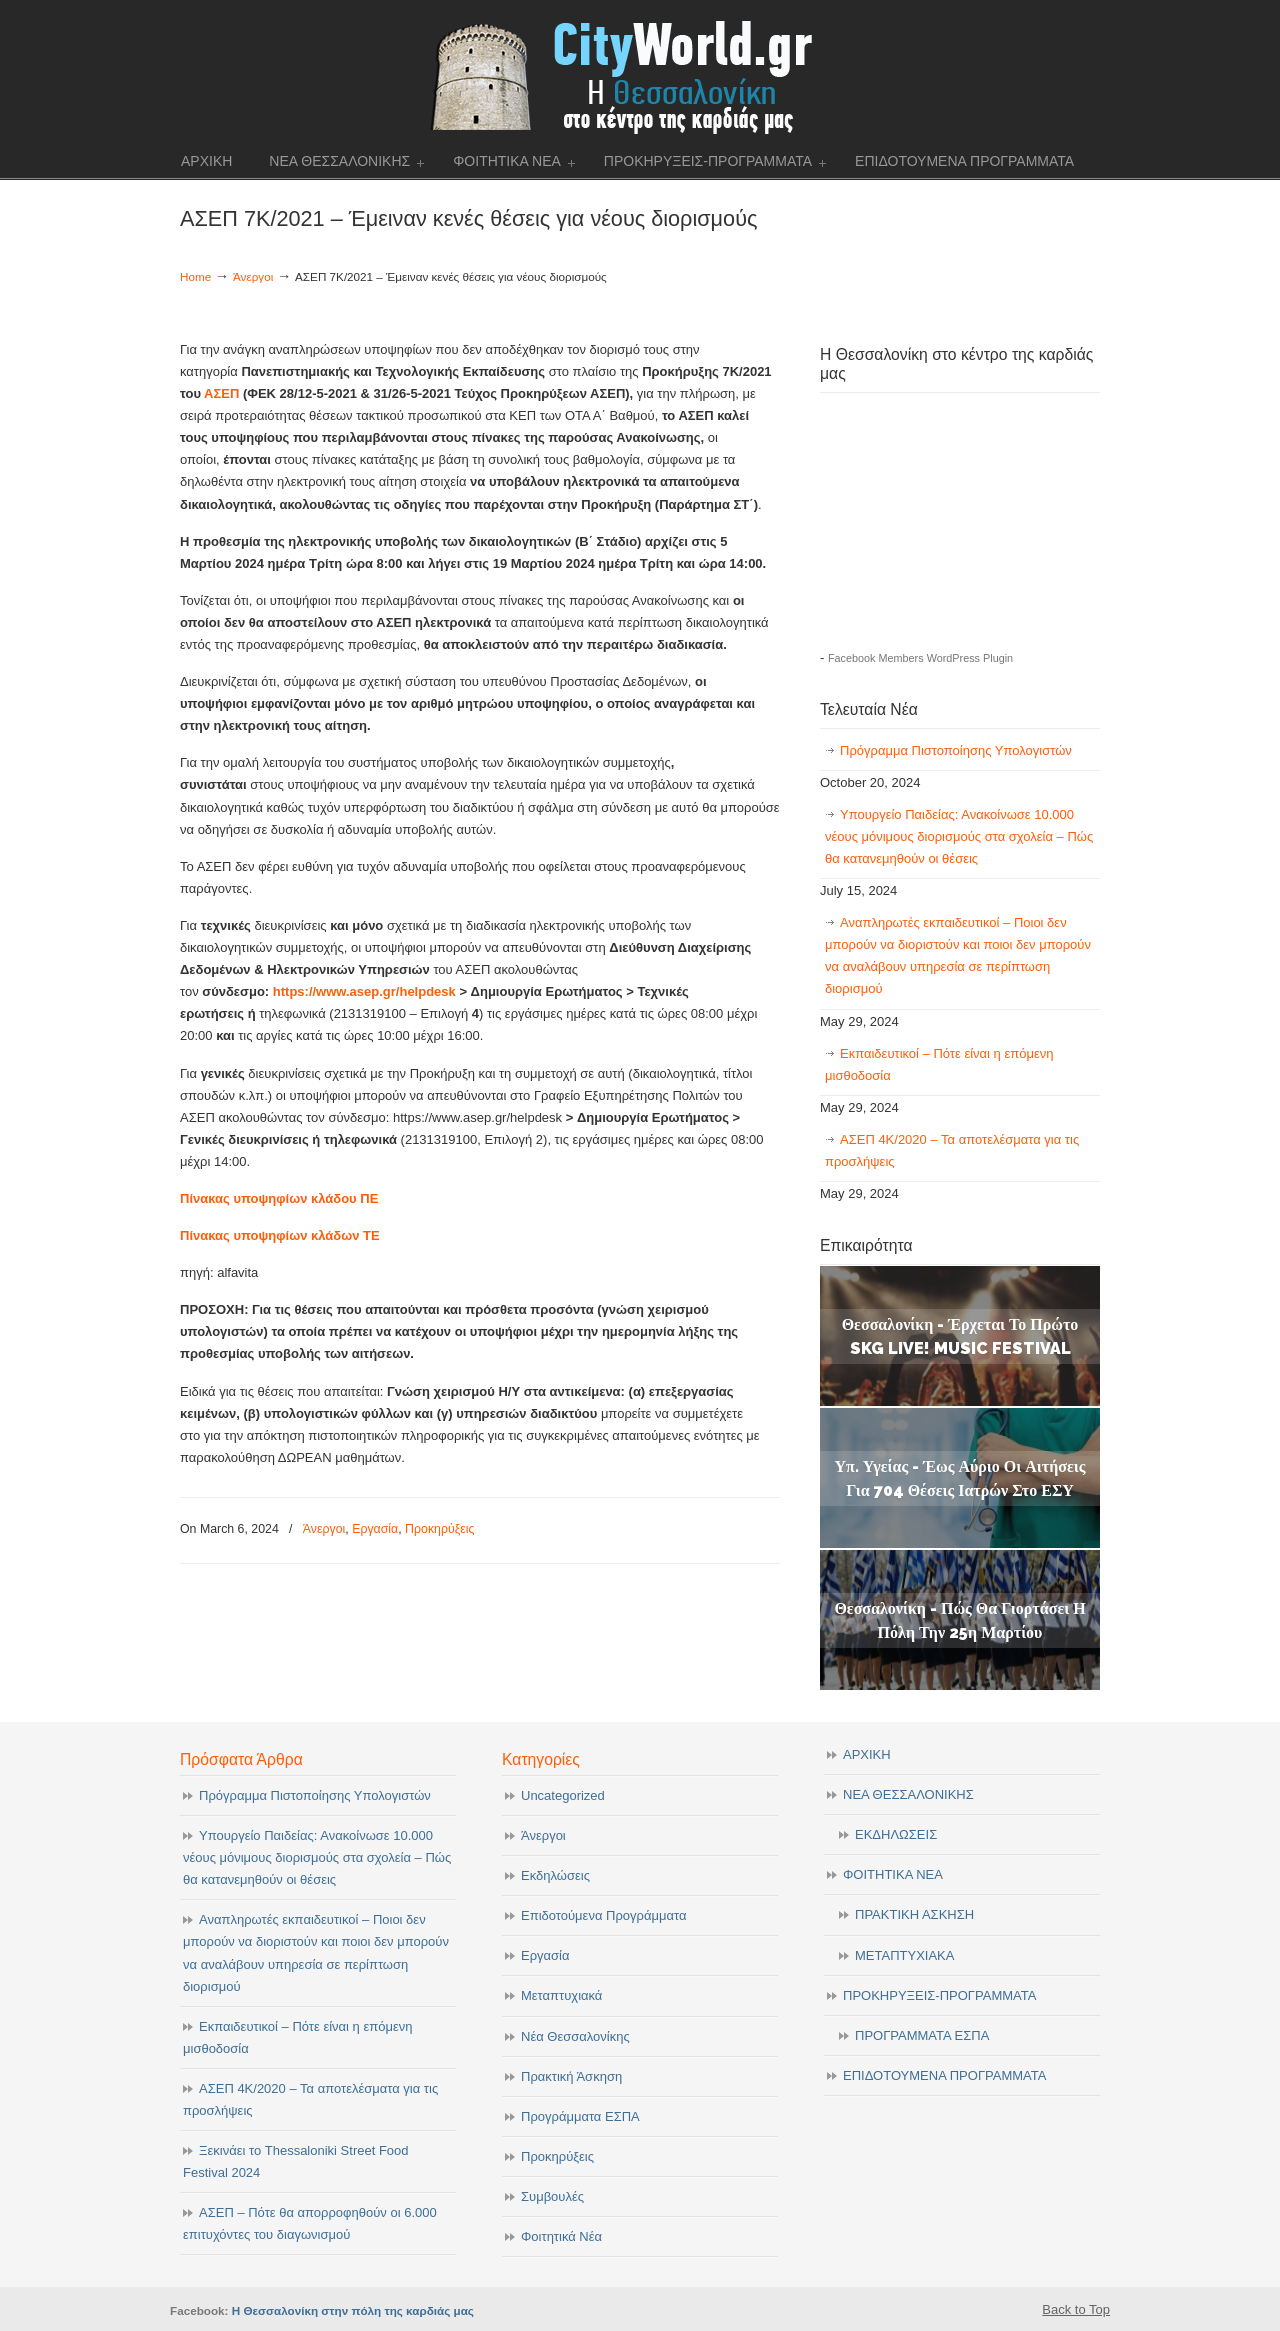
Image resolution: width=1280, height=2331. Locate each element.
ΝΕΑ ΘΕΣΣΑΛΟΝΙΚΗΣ (908, 1794)
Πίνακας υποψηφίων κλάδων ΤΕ (280, 1235)
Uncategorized (563, 1795)
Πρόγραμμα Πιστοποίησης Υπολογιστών (956, 750)
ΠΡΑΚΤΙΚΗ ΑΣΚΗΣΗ (914, 1914)
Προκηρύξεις (439, 1529)
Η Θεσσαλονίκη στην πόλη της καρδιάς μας (353, 2310)
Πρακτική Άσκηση (571, 2076)
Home (195, 276)
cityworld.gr (640, 74)
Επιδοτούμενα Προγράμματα (603, 1915)
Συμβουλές (552, 2196)
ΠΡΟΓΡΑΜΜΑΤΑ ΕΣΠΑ (922, 2035)
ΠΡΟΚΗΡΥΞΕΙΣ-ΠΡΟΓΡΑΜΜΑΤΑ (939, 1995)
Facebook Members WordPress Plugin (920, 658)
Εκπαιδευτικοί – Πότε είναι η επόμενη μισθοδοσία (939, 1064)
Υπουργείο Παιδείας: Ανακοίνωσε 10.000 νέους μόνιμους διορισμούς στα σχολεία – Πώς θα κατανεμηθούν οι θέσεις (959, 836)
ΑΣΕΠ (223, 393)
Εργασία (375, 1529)
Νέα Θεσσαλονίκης (575, 2036)
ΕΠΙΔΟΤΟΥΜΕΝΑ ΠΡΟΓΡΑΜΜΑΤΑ (944, 2075)
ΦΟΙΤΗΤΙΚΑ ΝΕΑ (893, 1874)
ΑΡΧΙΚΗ (867, 1754)
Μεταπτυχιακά (561, 1995)
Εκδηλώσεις (555, 1875)
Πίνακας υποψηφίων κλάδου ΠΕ (279, 1198)
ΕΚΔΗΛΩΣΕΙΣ (896, 1834)
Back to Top (1076, 2309)
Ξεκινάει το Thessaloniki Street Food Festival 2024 (296, 2161)
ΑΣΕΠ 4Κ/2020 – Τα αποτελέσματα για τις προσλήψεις (952, 1150)
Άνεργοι (253, 276)
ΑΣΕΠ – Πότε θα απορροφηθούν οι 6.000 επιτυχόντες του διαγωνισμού (310, 2223)
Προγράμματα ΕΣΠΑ (580, 2116)
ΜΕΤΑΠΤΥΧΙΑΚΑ (904, 1955)
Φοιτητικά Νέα (561, 2236)
